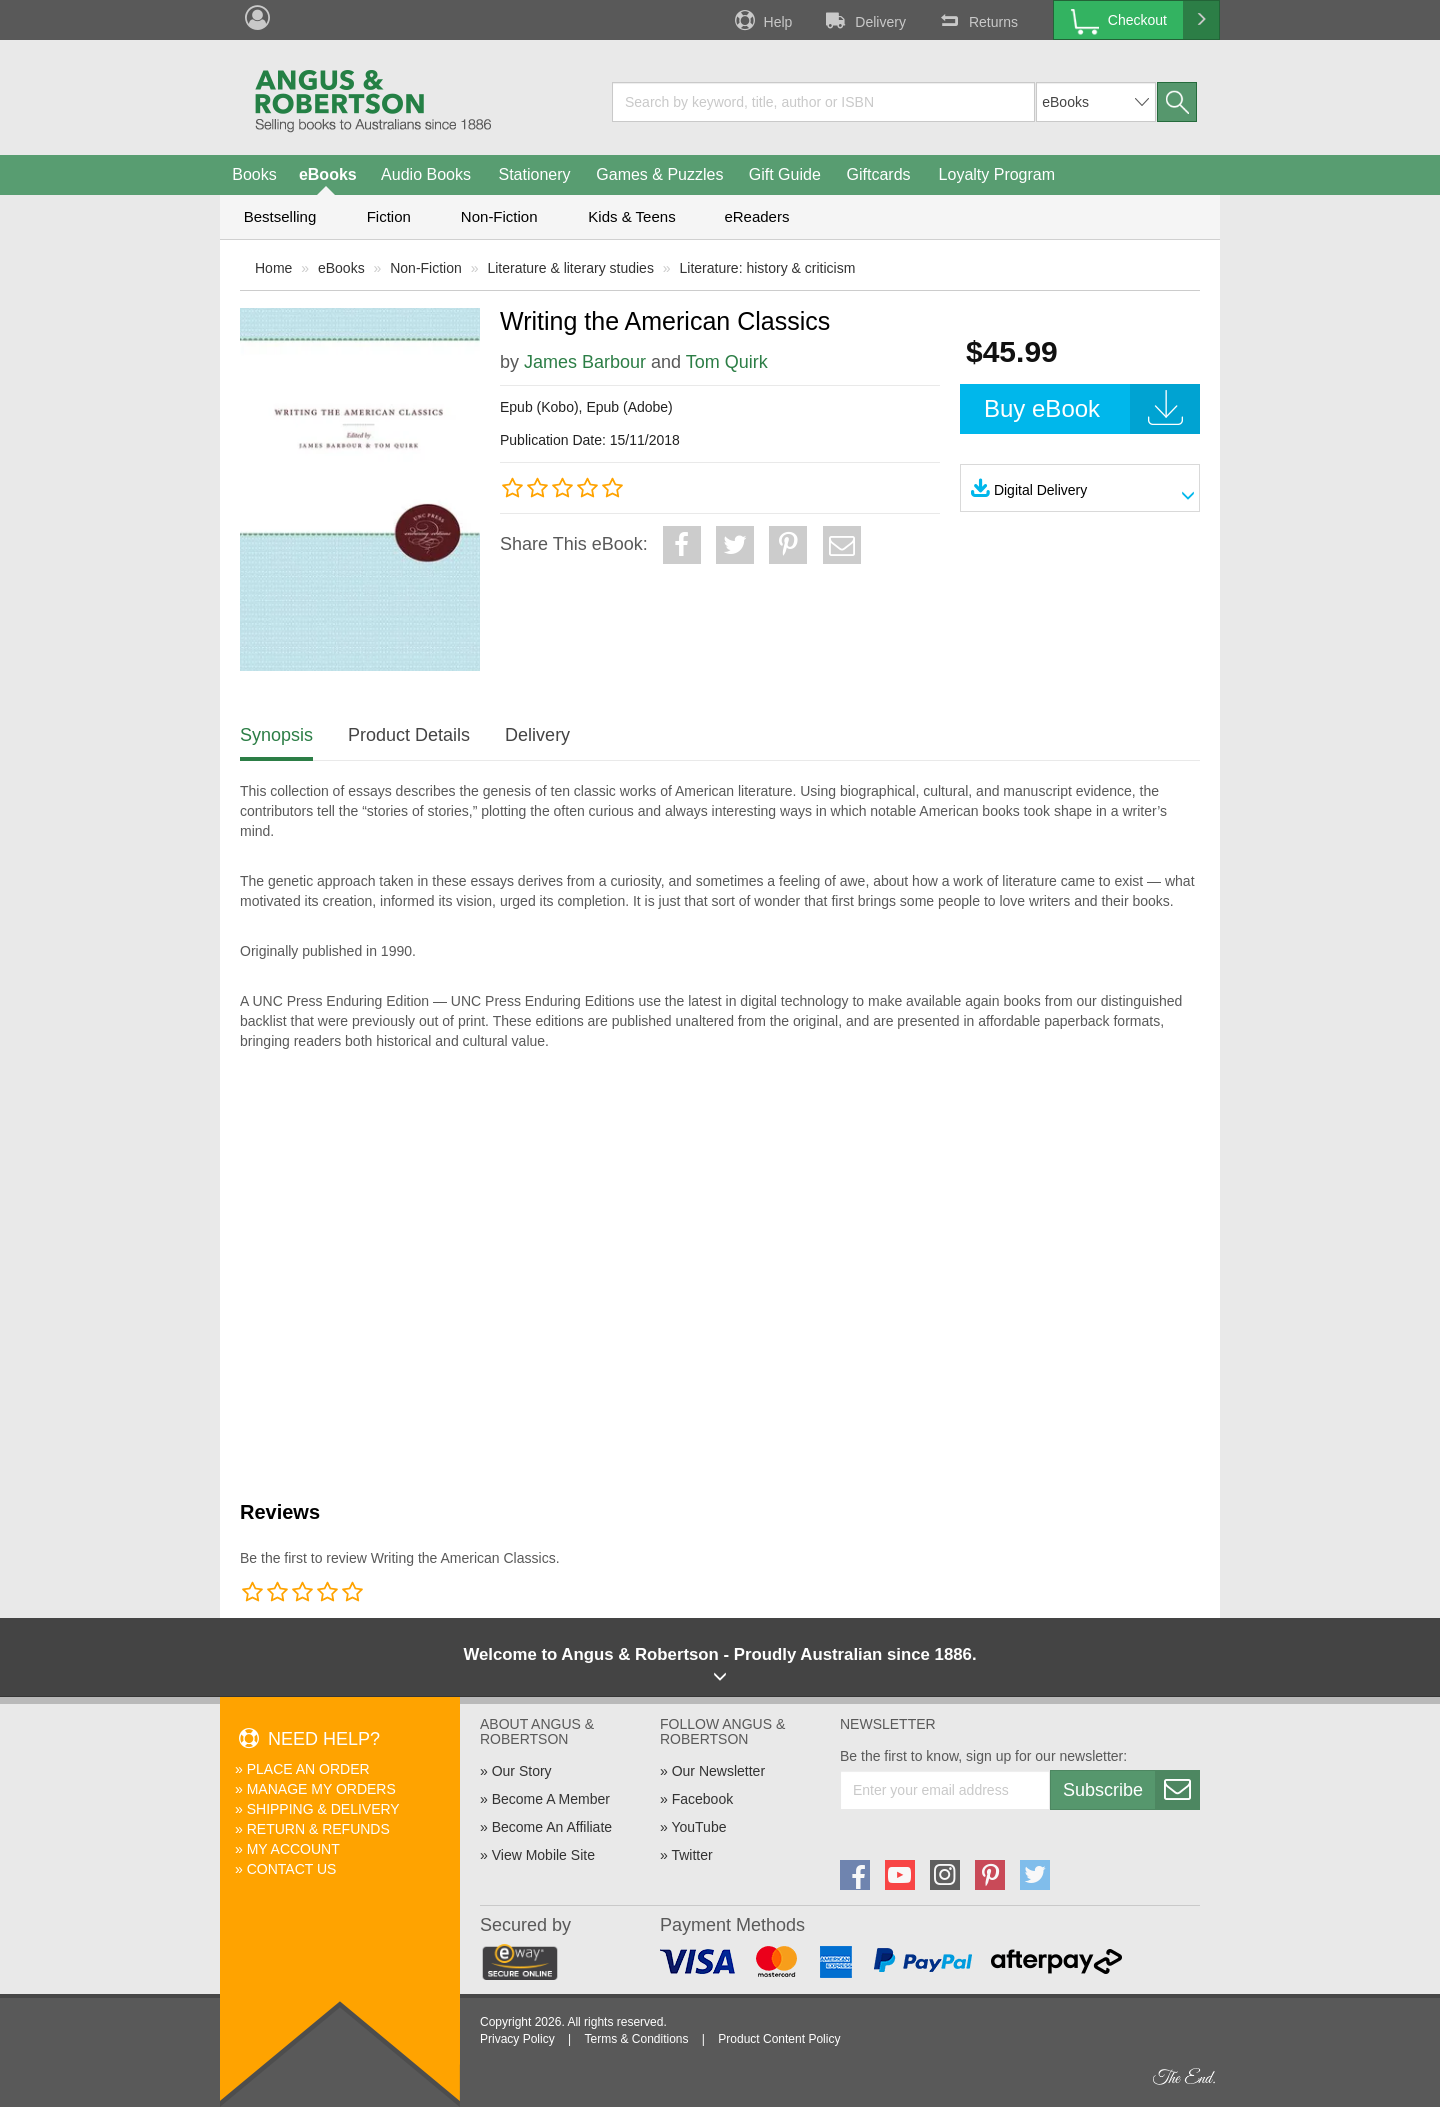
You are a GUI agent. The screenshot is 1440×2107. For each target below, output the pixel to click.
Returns (977, 20)
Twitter (691, 1855)
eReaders (756, 216)
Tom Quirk (727, 362)
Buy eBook (1092, 409)
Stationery (534, 174)
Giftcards (879, 174)
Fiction (389, 216)
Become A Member (551, 1799)
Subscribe (1131, 1790)
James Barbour (585, 362)
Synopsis (276, 735)
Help (762, 20)
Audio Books (426, 174)
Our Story (522, 1771)
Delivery (864, 20)
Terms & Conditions (636, 2039)
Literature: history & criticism (768, 268)
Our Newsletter (718, 1771)
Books (254, 174)
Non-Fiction (499, 216)
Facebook (702, 1799)
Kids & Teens (631, 216)
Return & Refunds (318, 1829)
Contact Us (292, 1869)
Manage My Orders (321, 1789)
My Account (293, 1849)
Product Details (409, 735)
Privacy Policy (517, 2039)
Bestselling (280, 216)
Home (273, 268)
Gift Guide (785, 174)
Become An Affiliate (552, 1827)
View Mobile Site (543, 1855)
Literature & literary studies (570, 268)
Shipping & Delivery (323, 1809)
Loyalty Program (997, 174)
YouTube (698, 1827)
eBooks (328, 174)
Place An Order (308, 1769)
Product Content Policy (779, 2039)
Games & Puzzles (659, 174)
